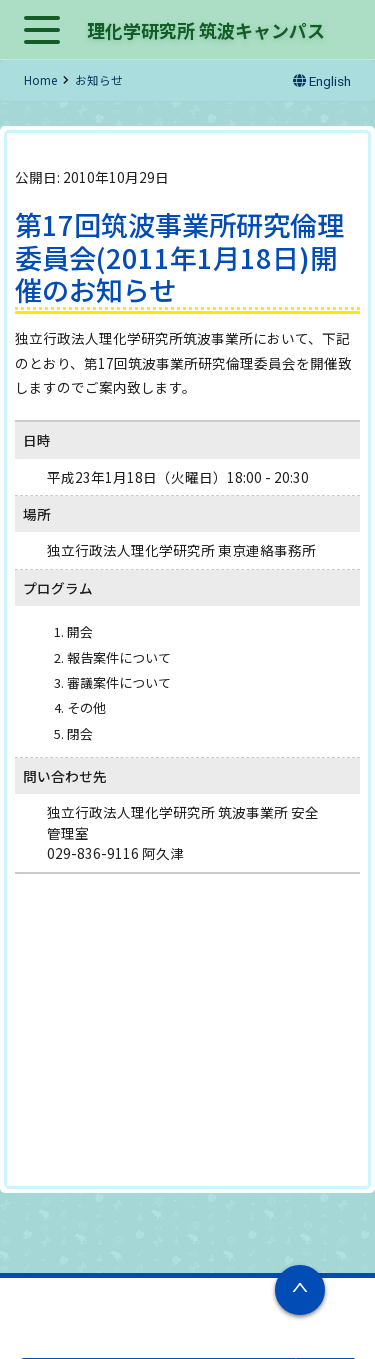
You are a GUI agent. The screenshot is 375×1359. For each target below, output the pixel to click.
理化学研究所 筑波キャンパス (206, 30)
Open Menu (42, 31)
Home (40, 80)
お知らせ (99, 80)
